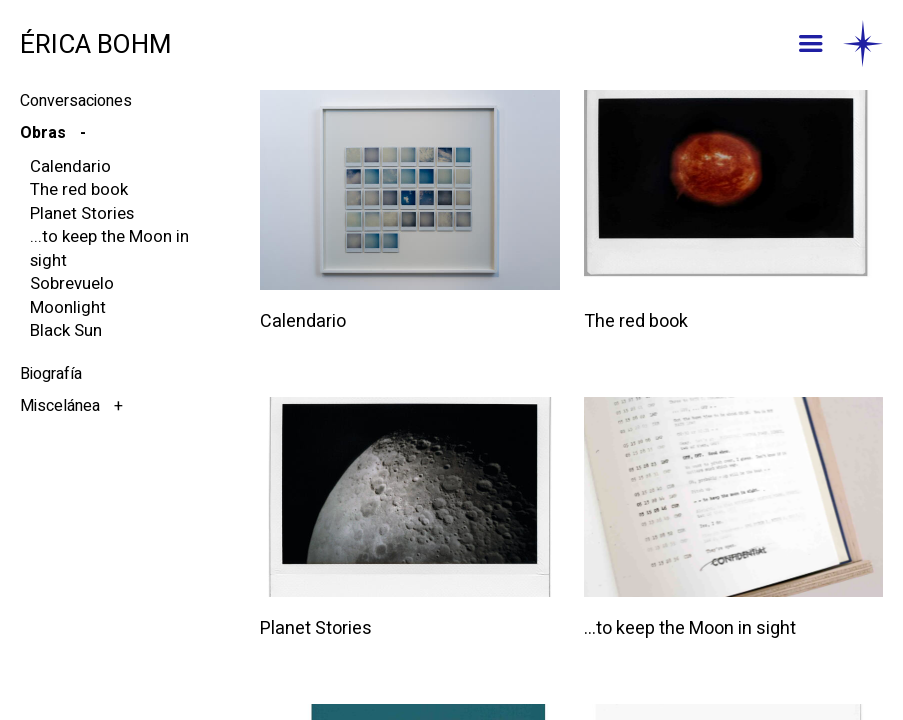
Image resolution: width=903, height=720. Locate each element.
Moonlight (68, 307)
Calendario (70, 166)
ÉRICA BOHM (96, 45)
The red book (79, 189)
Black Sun (66, 330)
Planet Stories (82, 213)
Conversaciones (76, 101)
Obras (45, 133)
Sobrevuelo (72, 283)
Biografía (51, 374)
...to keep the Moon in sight (109, 248)
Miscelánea (62, 406)
